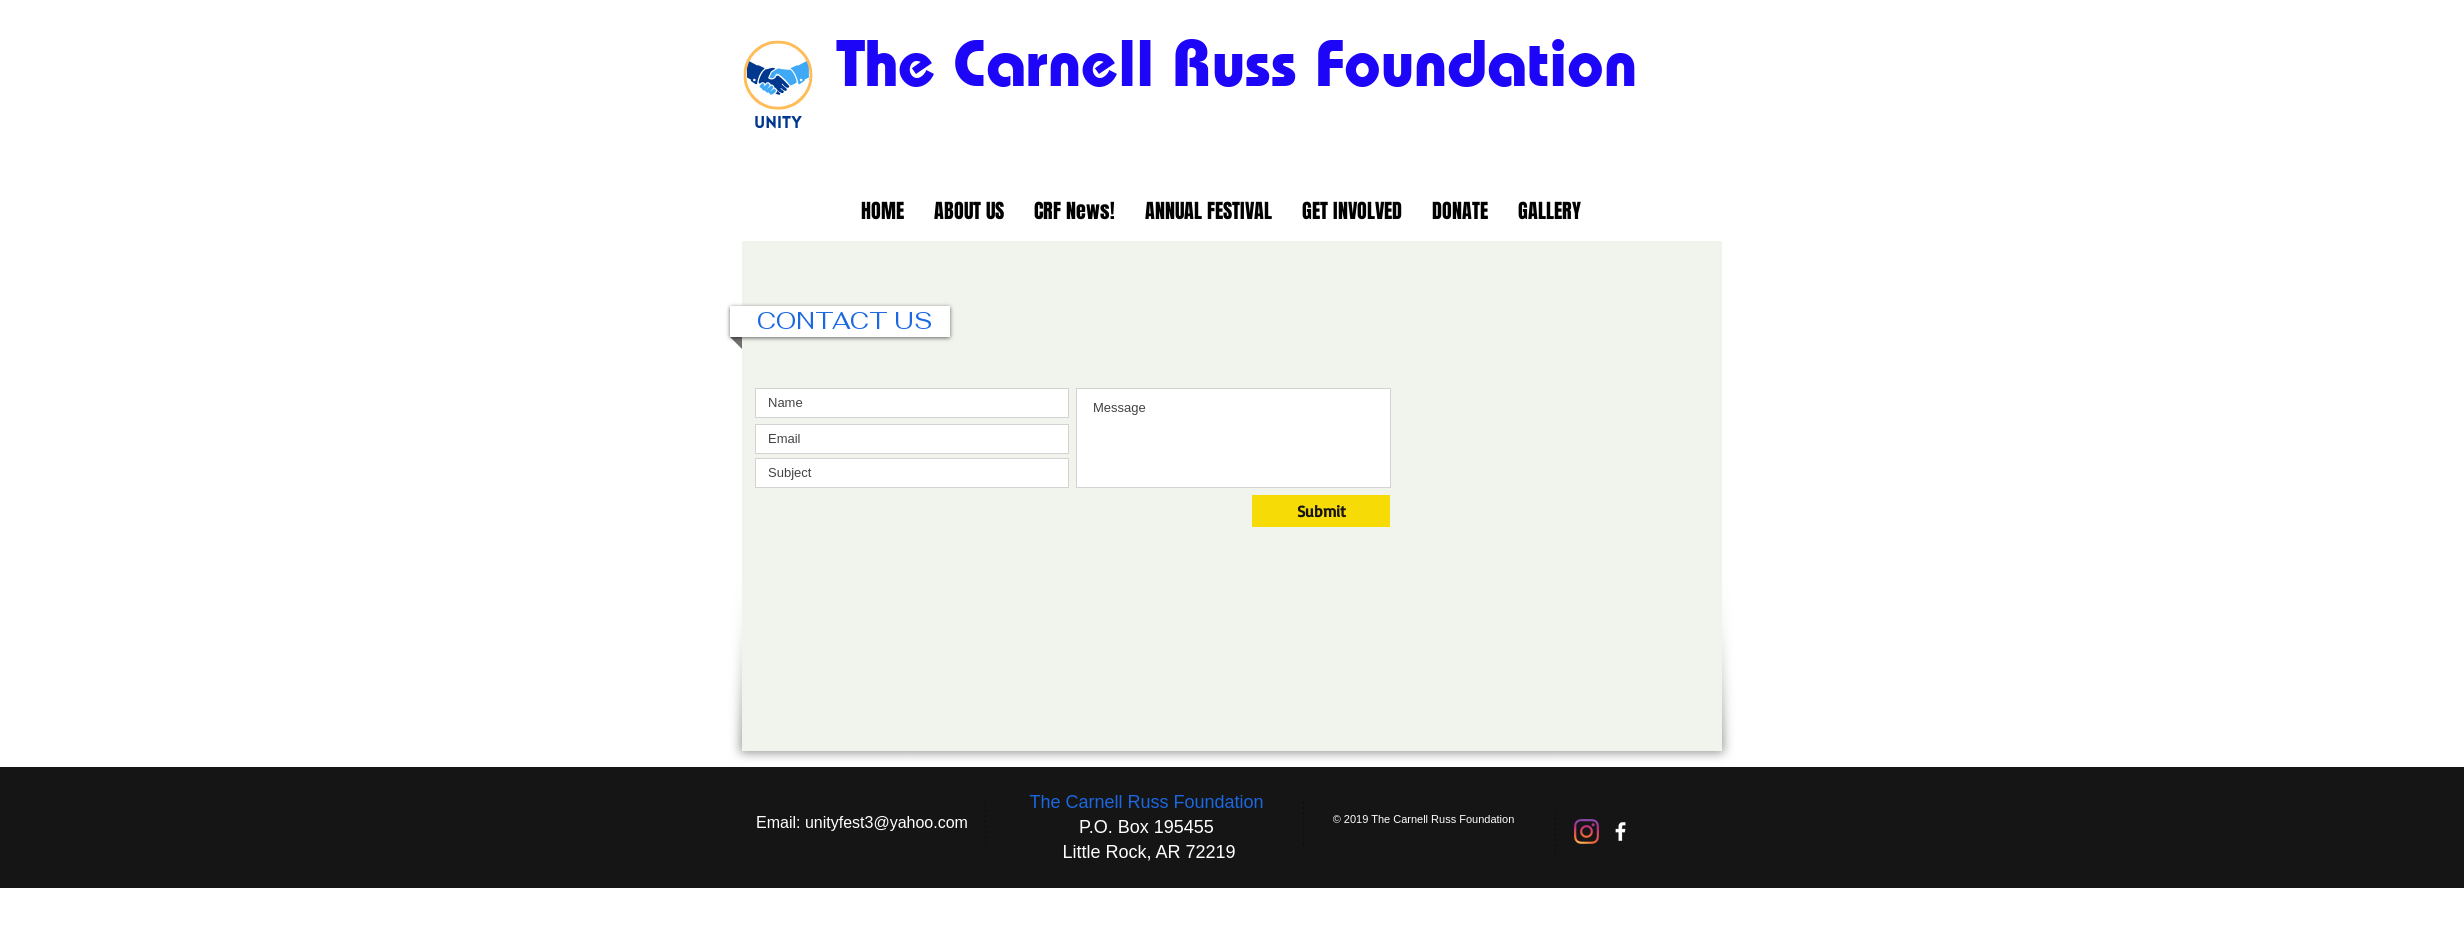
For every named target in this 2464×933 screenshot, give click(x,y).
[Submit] (1321, 511)
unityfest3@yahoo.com (886, 822)
